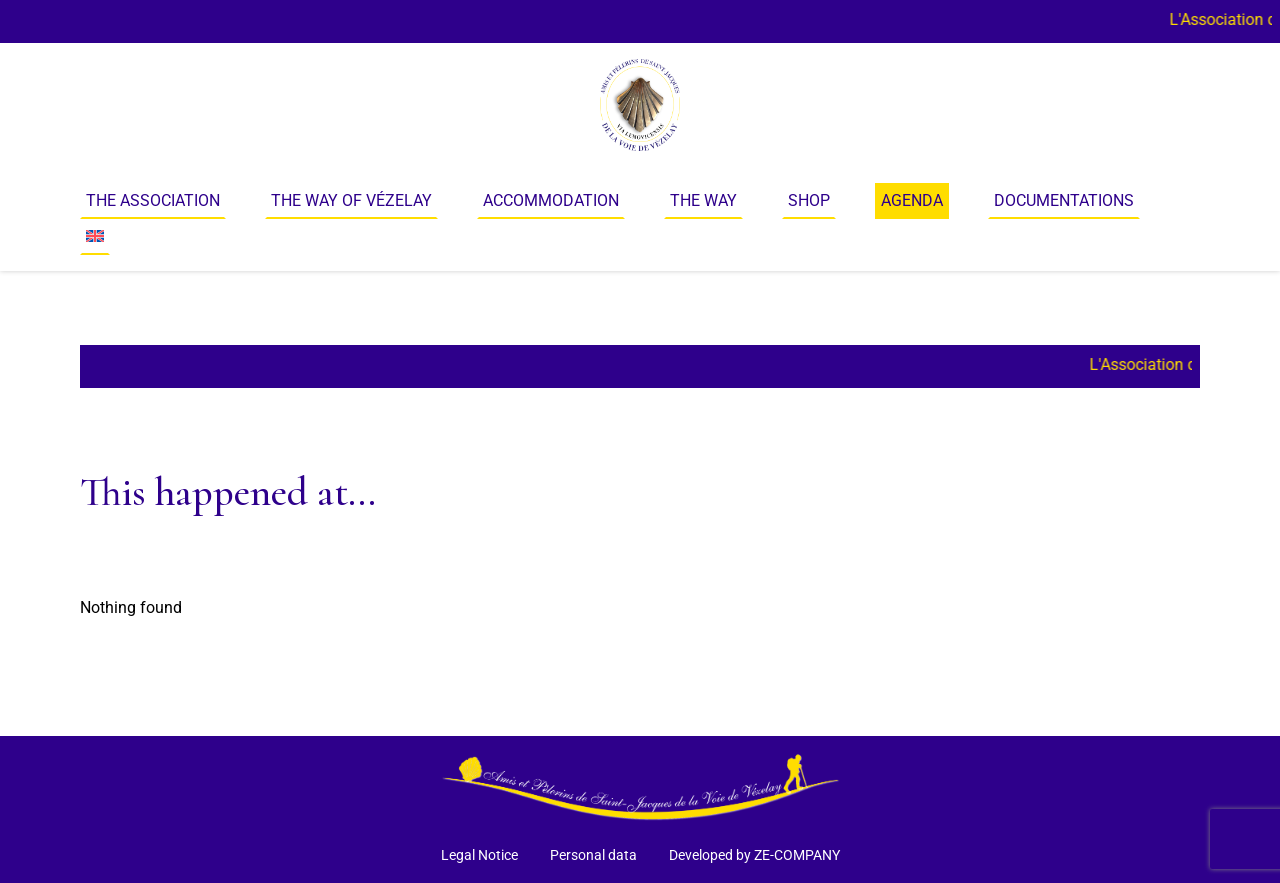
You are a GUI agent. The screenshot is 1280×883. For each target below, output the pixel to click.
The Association (153, 200)
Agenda (912, 200)
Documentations (1064, 200)
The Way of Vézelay (351, 200)
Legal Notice (479, 855)
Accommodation (551, 200)
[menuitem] (95, 237)
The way (703, 200)
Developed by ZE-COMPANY (754, 855)
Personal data (593, 855)
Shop (809, 200)
